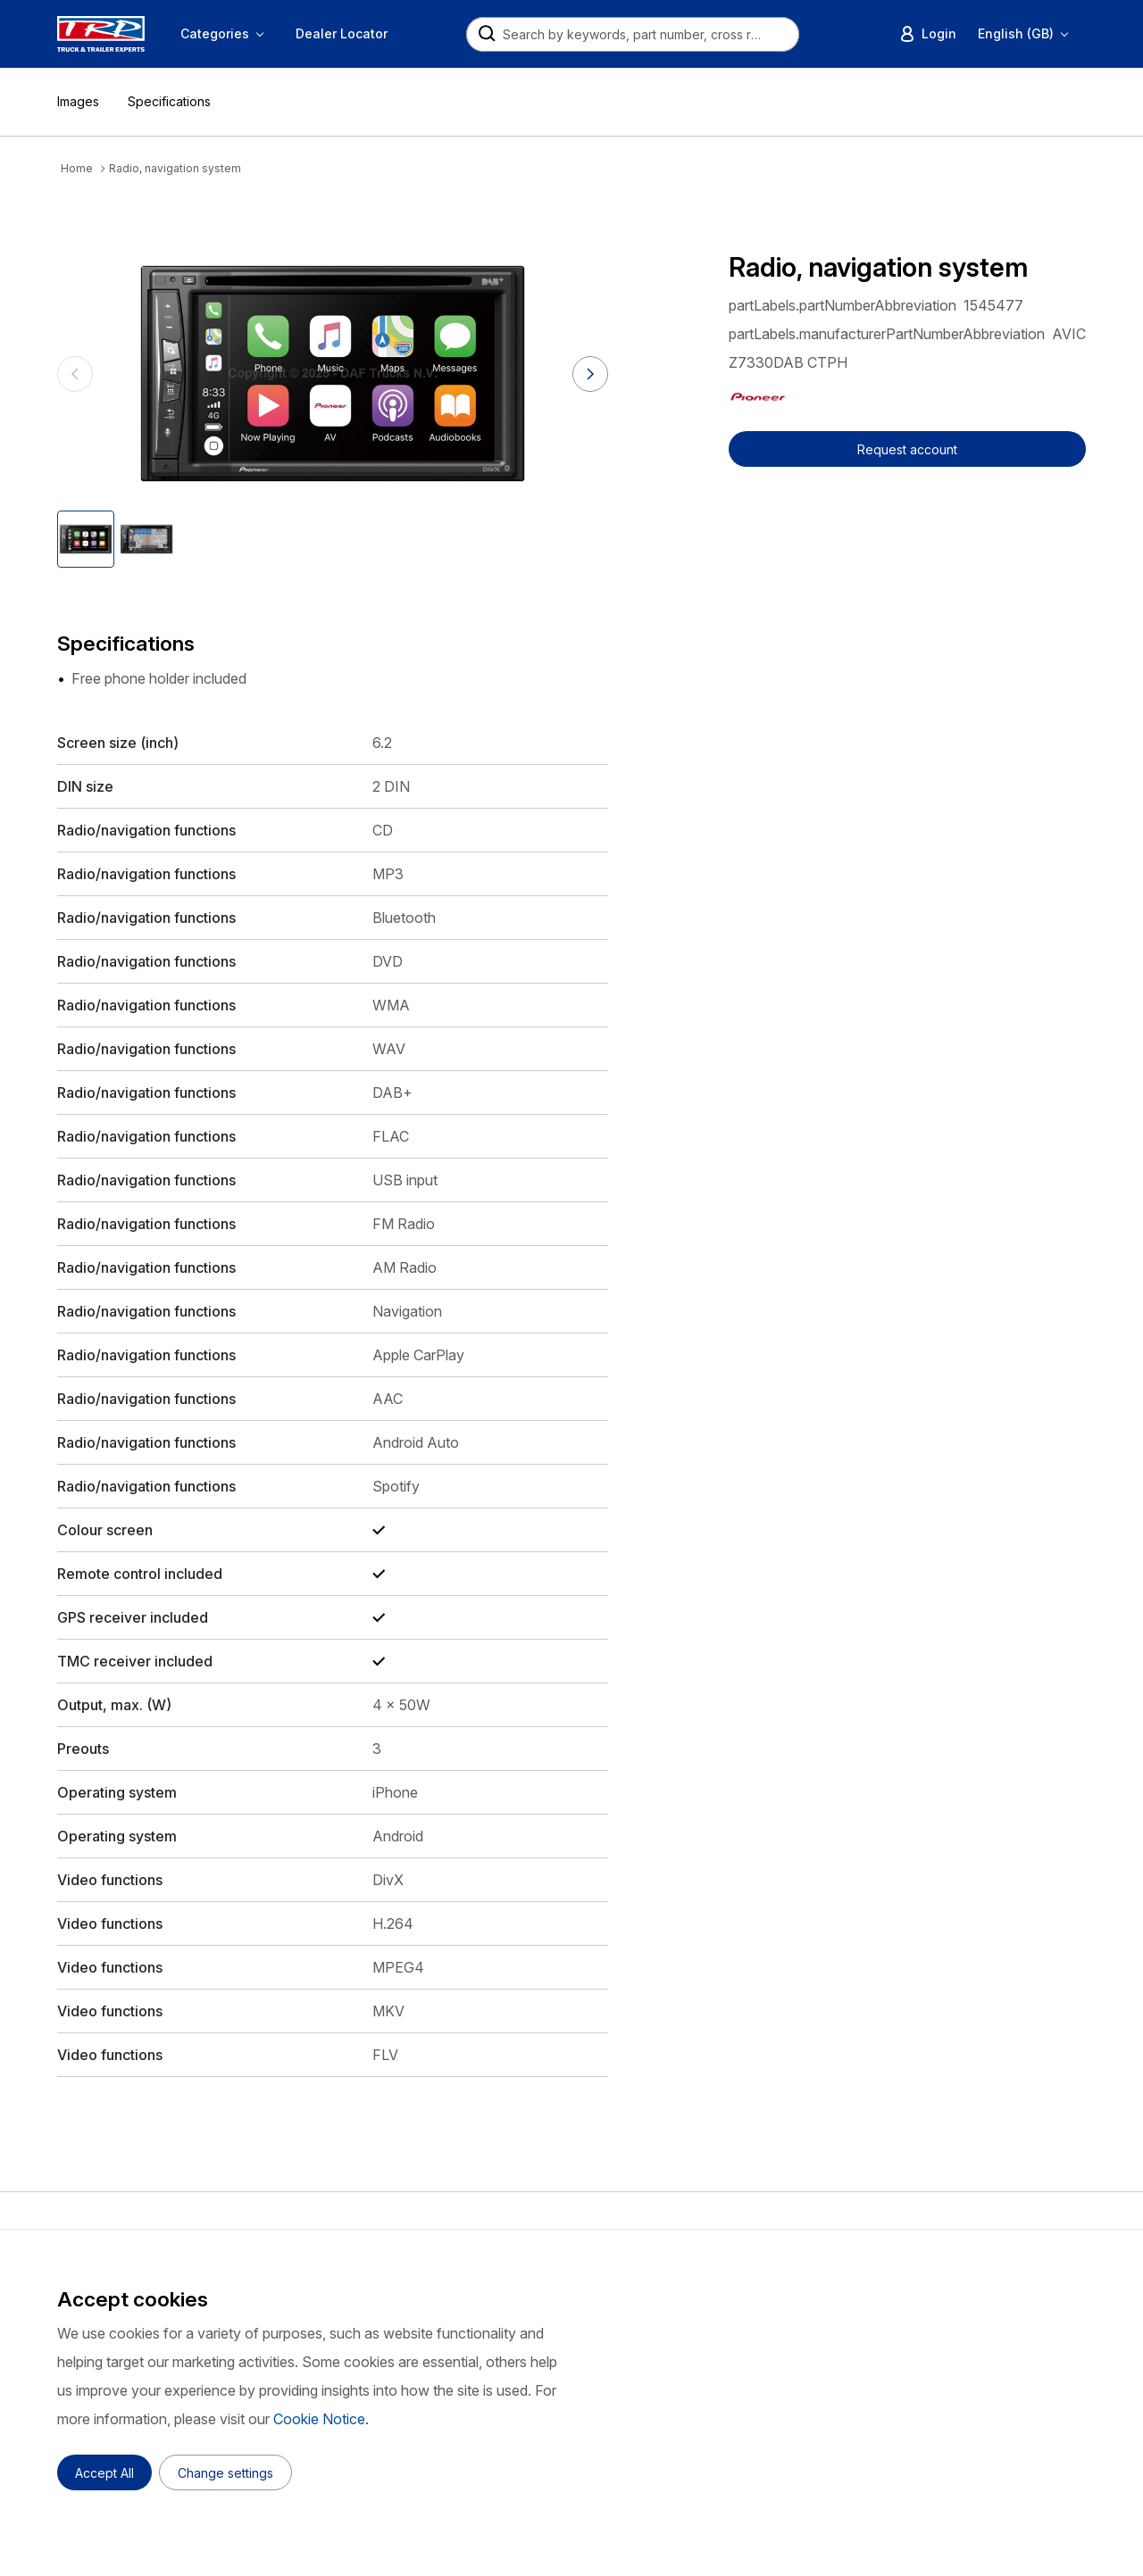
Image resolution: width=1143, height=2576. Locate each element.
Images (78, 101)
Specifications (169, 101)
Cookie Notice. (321, 2419)
